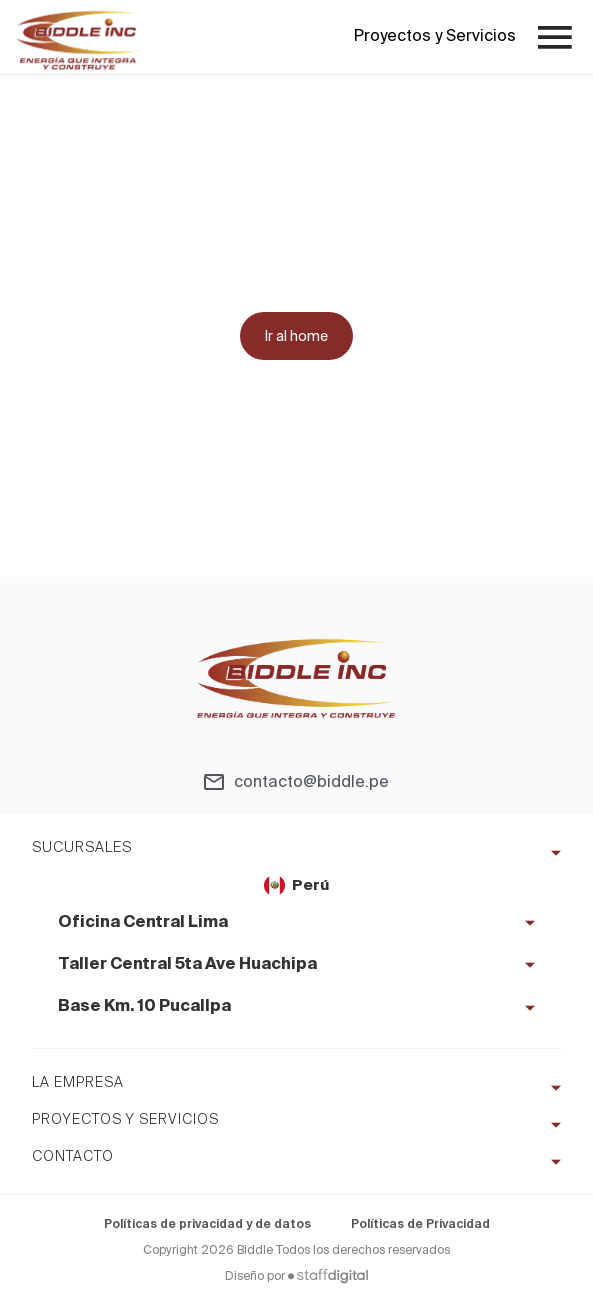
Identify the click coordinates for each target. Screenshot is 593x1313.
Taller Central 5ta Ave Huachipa (187, 965)
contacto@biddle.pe (311, 781)
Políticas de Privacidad (420, 1224)
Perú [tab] (296, 885)
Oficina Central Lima (143, 923)
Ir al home (296, 336)
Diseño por (296, 1276)
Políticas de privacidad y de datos (207, 1224)
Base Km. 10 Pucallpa (144, 1007)
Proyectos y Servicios (435, 36)
